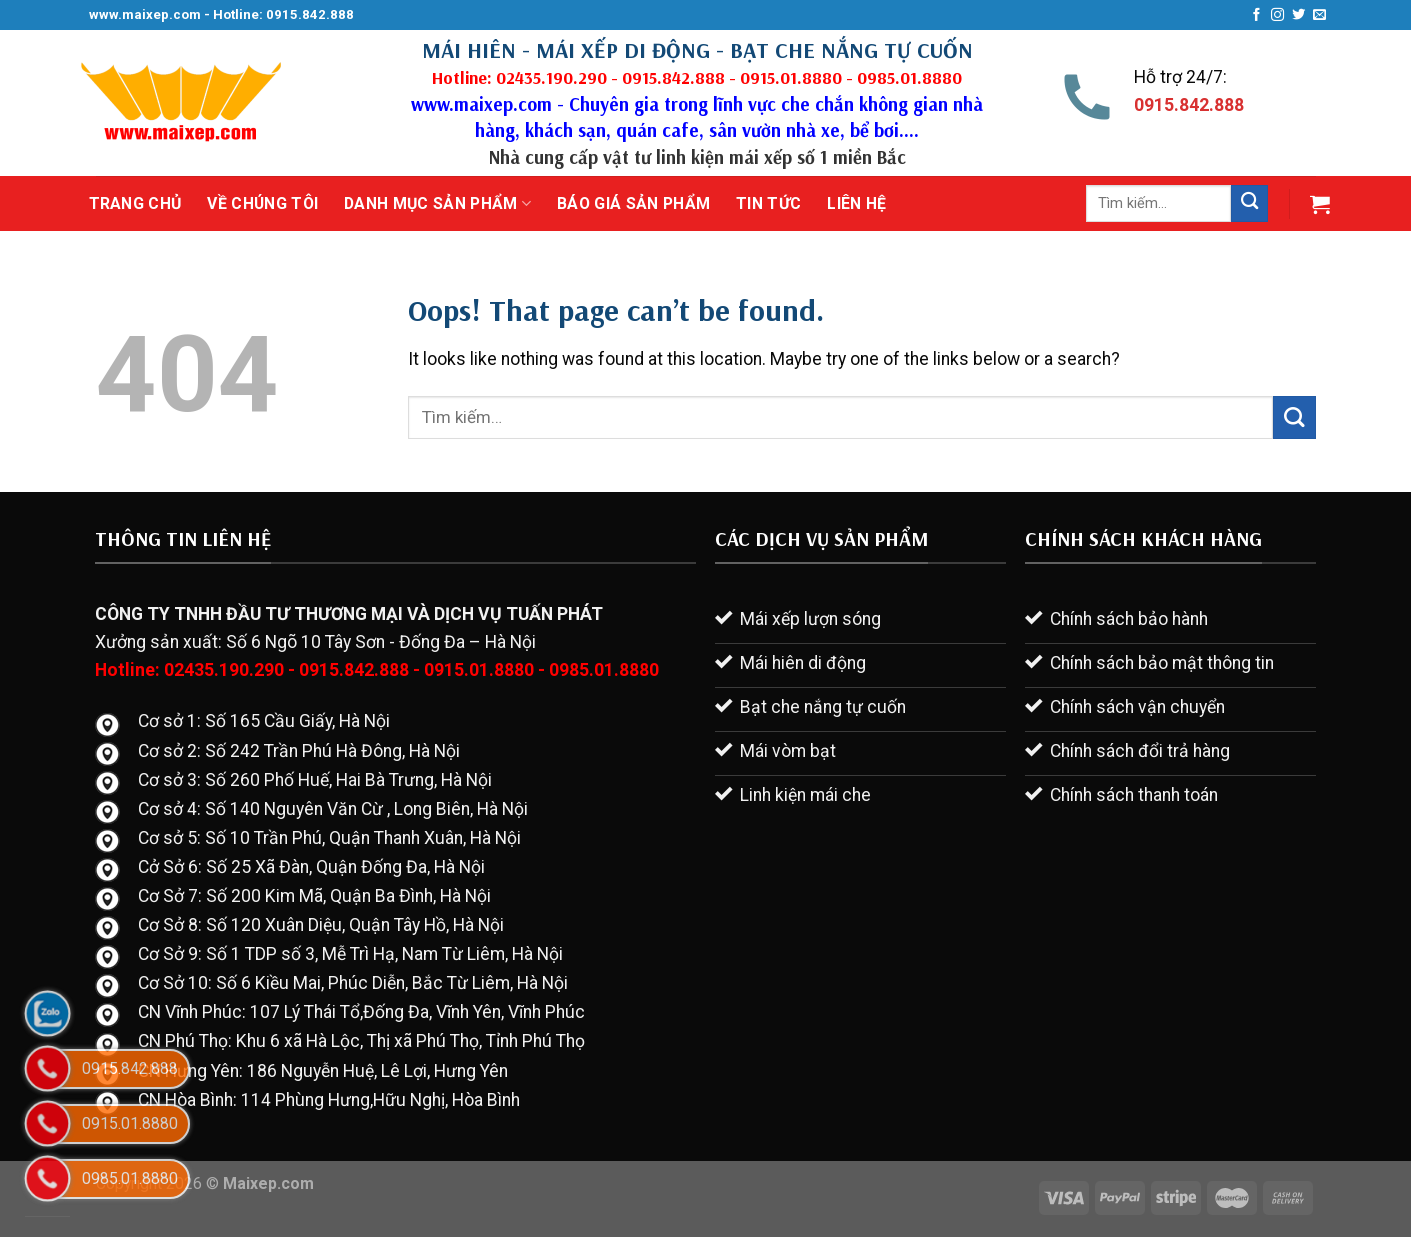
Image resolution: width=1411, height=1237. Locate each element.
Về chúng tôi (262, 203)
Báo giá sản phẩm (633, 203)
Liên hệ (856, 203)
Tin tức (768, 203)
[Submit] (1249, 203)
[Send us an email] (1319, 15)
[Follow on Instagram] (1277, 15)
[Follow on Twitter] (1298, 15)
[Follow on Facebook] (1256, 15)
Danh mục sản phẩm (437, 204)
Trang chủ (135, 203)
